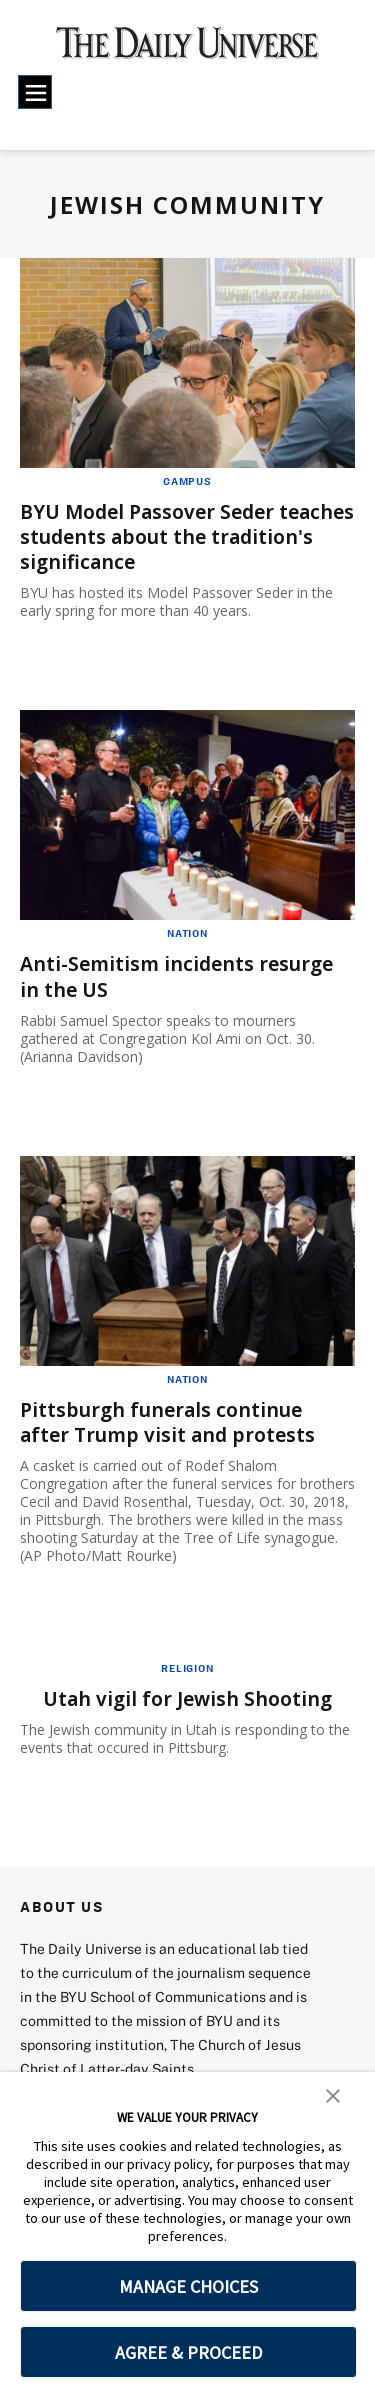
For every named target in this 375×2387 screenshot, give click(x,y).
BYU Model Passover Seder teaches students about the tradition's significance (158, 536)
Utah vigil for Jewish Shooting (188, 1698)
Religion (187, 1668)
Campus (187, 481)
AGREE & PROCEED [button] (188, 2352)
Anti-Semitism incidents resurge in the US (181, 976)
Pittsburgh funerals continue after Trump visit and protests (172, 1421)
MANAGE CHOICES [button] (188, 2286)
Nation (187, 933)
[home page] (187, 50)
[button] (333, 2094)
